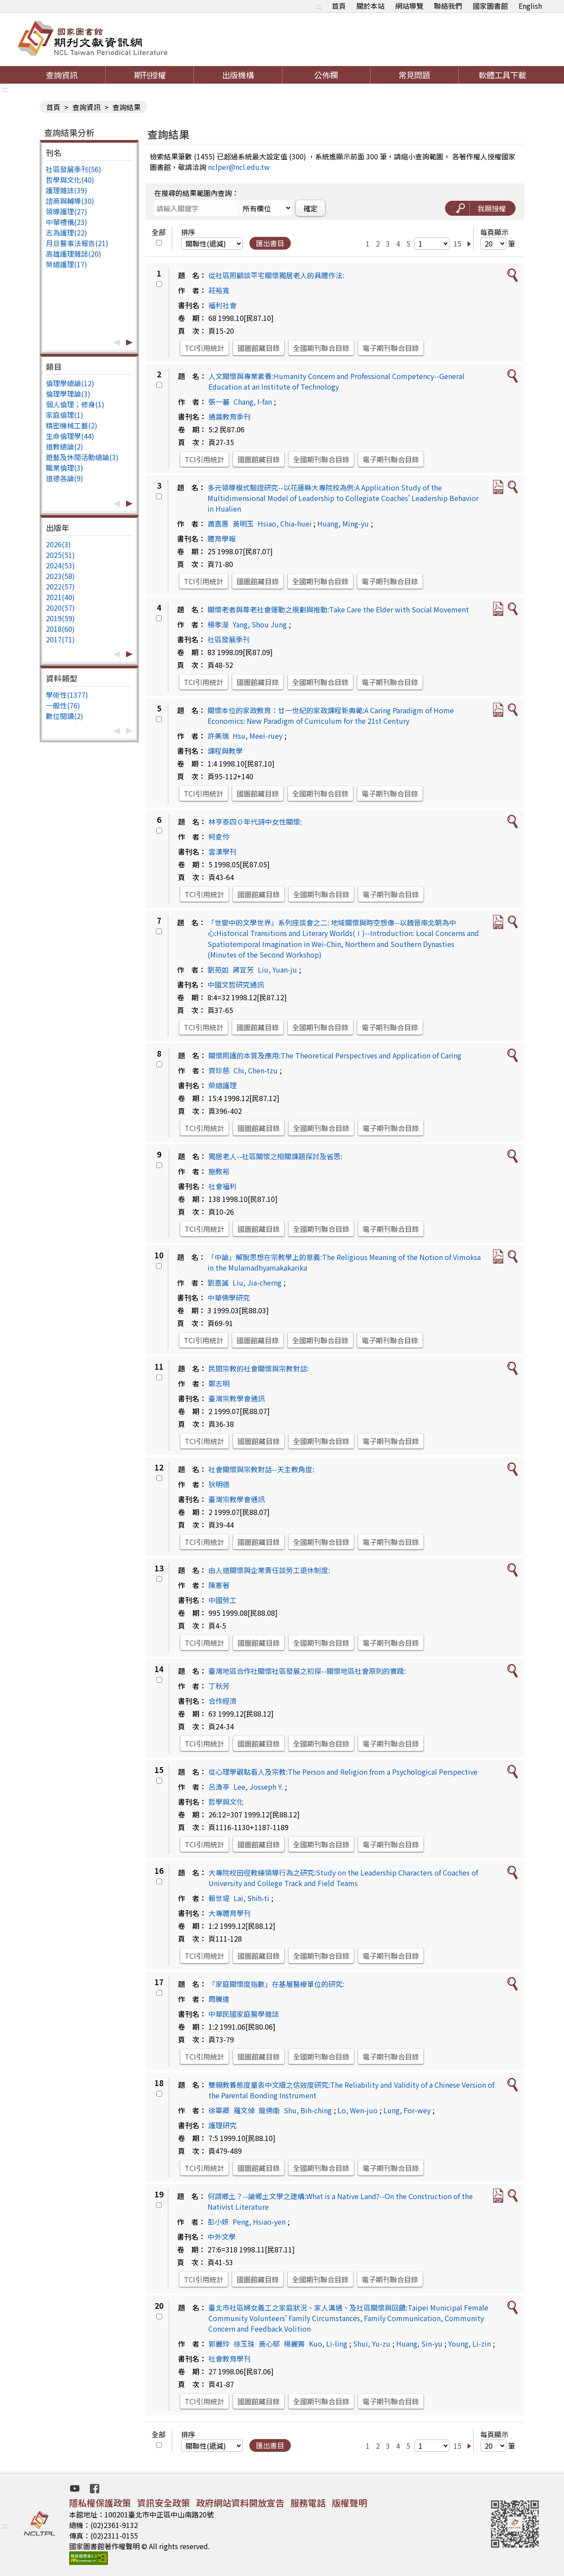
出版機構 (238, 75)
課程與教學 (225, 750)
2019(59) (60, 618)
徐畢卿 (219, 2110)
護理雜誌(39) (66, 190)
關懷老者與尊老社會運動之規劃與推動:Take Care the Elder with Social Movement (338, 609)
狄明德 (219, 1484)
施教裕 (219, 1171)
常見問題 (414, 75)
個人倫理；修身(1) (75, 404)
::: (318, 5)
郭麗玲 (219, 2343)
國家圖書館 (490, 5)
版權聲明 (349, 2502)
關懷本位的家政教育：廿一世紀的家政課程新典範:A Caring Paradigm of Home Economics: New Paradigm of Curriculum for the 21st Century (331, 715)
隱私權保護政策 (100, 2502)
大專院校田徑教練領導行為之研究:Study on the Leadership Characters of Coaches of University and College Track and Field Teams (343, 1877)
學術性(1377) (67, 694)
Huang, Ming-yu (343, 523)
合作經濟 (222, 1700)
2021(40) (60, 597)
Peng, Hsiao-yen (259, 2221)
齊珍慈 (219, 1070)
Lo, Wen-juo (358, 2110)
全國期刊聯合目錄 (321, 348)
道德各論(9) (64, 478)
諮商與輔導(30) (70, 200)
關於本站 (370, 5)
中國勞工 (222, 1600)
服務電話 (308, 2502)
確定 (311, 208)
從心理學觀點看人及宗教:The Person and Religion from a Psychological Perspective (343, 1771)
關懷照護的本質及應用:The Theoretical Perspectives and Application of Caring (334, 1055)
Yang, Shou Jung (260, 624)
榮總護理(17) (66, 264)
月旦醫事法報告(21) (77, 243)
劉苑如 (218, 969)
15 (457, 243)
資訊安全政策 (163, 2502)
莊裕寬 (219, 290)
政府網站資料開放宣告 (240, 2502)
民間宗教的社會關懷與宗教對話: (258, 1368)
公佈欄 (326, 75)
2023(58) (60, 576)
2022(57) (60, 586)
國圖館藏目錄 (258, 348)
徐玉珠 (244, 2343)
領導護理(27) (66, 211)
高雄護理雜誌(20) (73, 253)
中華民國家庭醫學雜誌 (243, 2013)
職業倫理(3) (64, 467)
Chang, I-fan (253, 401)
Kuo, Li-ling (328, 2343)
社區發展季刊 (229, 639)
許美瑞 (218, 735)
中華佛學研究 (229, 1297)
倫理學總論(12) (70, 383)
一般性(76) (63, 705)
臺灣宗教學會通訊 (236, 1398)
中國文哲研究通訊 (236, 984)
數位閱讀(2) (64, 716)
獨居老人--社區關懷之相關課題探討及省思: (275, 1156)
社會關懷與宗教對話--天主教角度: (261, 1469)
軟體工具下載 (502, 75)
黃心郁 (269, 2343)
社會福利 (222, 1186)
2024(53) (60, 565)
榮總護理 (222, 1085)
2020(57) (60, 607)
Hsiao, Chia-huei (285, 523)
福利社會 (222, 305)
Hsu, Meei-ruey (257, 735)
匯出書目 (270, 243)
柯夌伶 (219, 836)
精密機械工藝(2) (71, 425)
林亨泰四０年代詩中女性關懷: (255, 821)
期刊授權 (150, 75)
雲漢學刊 (222, 851)
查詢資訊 (62, 75)
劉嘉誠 (218, 1282)
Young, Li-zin (469, 2343)
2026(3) (58, 544)
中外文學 (222, 2236)
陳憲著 (219, 1585)
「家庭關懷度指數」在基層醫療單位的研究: (276, 1984)
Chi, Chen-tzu (256, 1070)
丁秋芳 (219, 1685)
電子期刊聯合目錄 (391, 348)
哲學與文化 (226, 1801)
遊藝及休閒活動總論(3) (82, 457)
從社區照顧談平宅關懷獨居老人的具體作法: (276, 275)
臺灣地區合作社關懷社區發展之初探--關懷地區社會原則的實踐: (307, 1671)
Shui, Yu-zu (371, 2343)
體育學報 (222, 538)
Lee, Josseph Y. (258, 1786)
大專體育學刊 (229, 1913)
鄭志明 (219, 1383)
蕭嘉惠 (218, 523)
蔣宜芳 (243, 969)
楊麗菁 (294, 2343)
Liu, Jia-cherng (257, 1282)
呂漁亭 (219, 1786)
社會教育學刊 (229, 2358)
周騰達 (219, 1999)
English (530, 5)
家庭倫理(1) (64, 414)
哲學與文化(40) (70, 179)
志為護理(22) (66, 232)
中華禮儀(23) (66, 222)
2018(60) (60, 628)
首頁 (339, 5)
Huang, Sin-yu (419, 2343)
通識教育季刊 (229, 416)
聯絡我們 (448, 5)
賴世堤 (219, 1898)
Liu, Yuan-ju (277, 969)
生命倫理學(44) (70, 436)
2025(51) (60, 554)
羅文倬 (244, 2110)
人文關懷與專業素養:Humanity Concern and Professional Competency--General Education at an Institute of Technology (336, 381)
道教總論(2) (64, 446)
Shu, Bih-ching (308, 2110)
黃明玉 (243, 523)
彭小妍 (218, 2221)
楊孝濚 (218, 624)
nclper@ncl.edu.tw (239, 167)
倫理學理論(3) (68, 393)
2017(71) (60, 639)
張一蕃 (219, 401)
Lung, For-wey (406, 2110)
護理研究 (222, 2125)
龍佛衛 (269, 2110)
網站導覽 (409, 5)
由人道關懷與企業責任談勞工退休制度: (269, 1570)
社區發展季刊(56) (73, 169)
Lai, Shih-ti (251, 1898)
